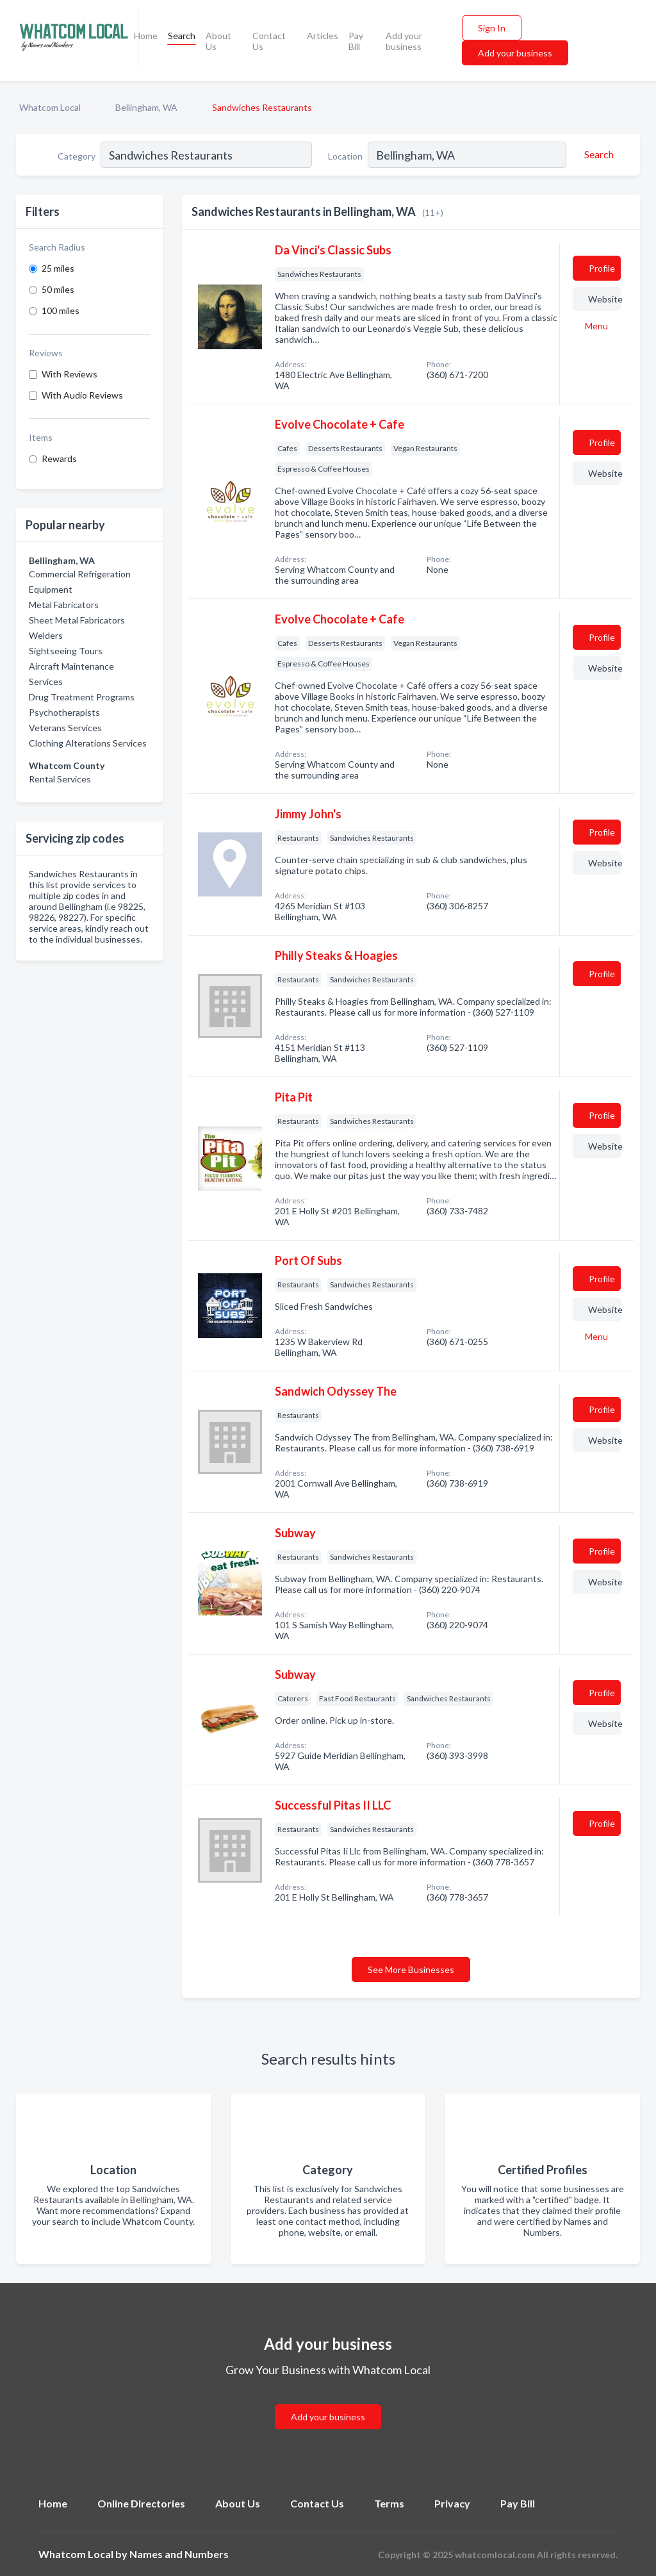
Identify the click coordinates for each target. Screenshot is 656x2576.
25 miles (58, 268)
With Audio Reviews (82, 395)
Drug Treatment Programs (82, 696)
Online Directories (141, 2503)
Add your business (404, 41)
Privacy (452, 2503)
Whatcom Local (50, 107)
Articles (322, 35)
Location (345, 156)
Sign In (491, 27)
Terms (389, 2503)
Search (181, 35)
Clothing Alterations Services (88, 743)
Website (604, 298)
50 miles (58, 289)
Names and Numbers (179, 2554)
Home (146, 35)
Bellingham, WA (146, 107)
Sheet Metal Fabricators (77, 620)
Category (76, 156)
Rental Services (60, 778)
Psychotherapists (64, 712)
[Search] (597, 154)
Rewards (59, 458)
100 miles (60, 310)
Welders (46, 635)
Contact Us (269, 41)
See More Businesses (411, 1969)
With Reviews (69, 373)
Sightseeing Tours (65, 650)
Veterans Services (65, 727)
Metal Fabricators (64, 604)
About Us (218, 41)
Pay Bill (355, 41)
